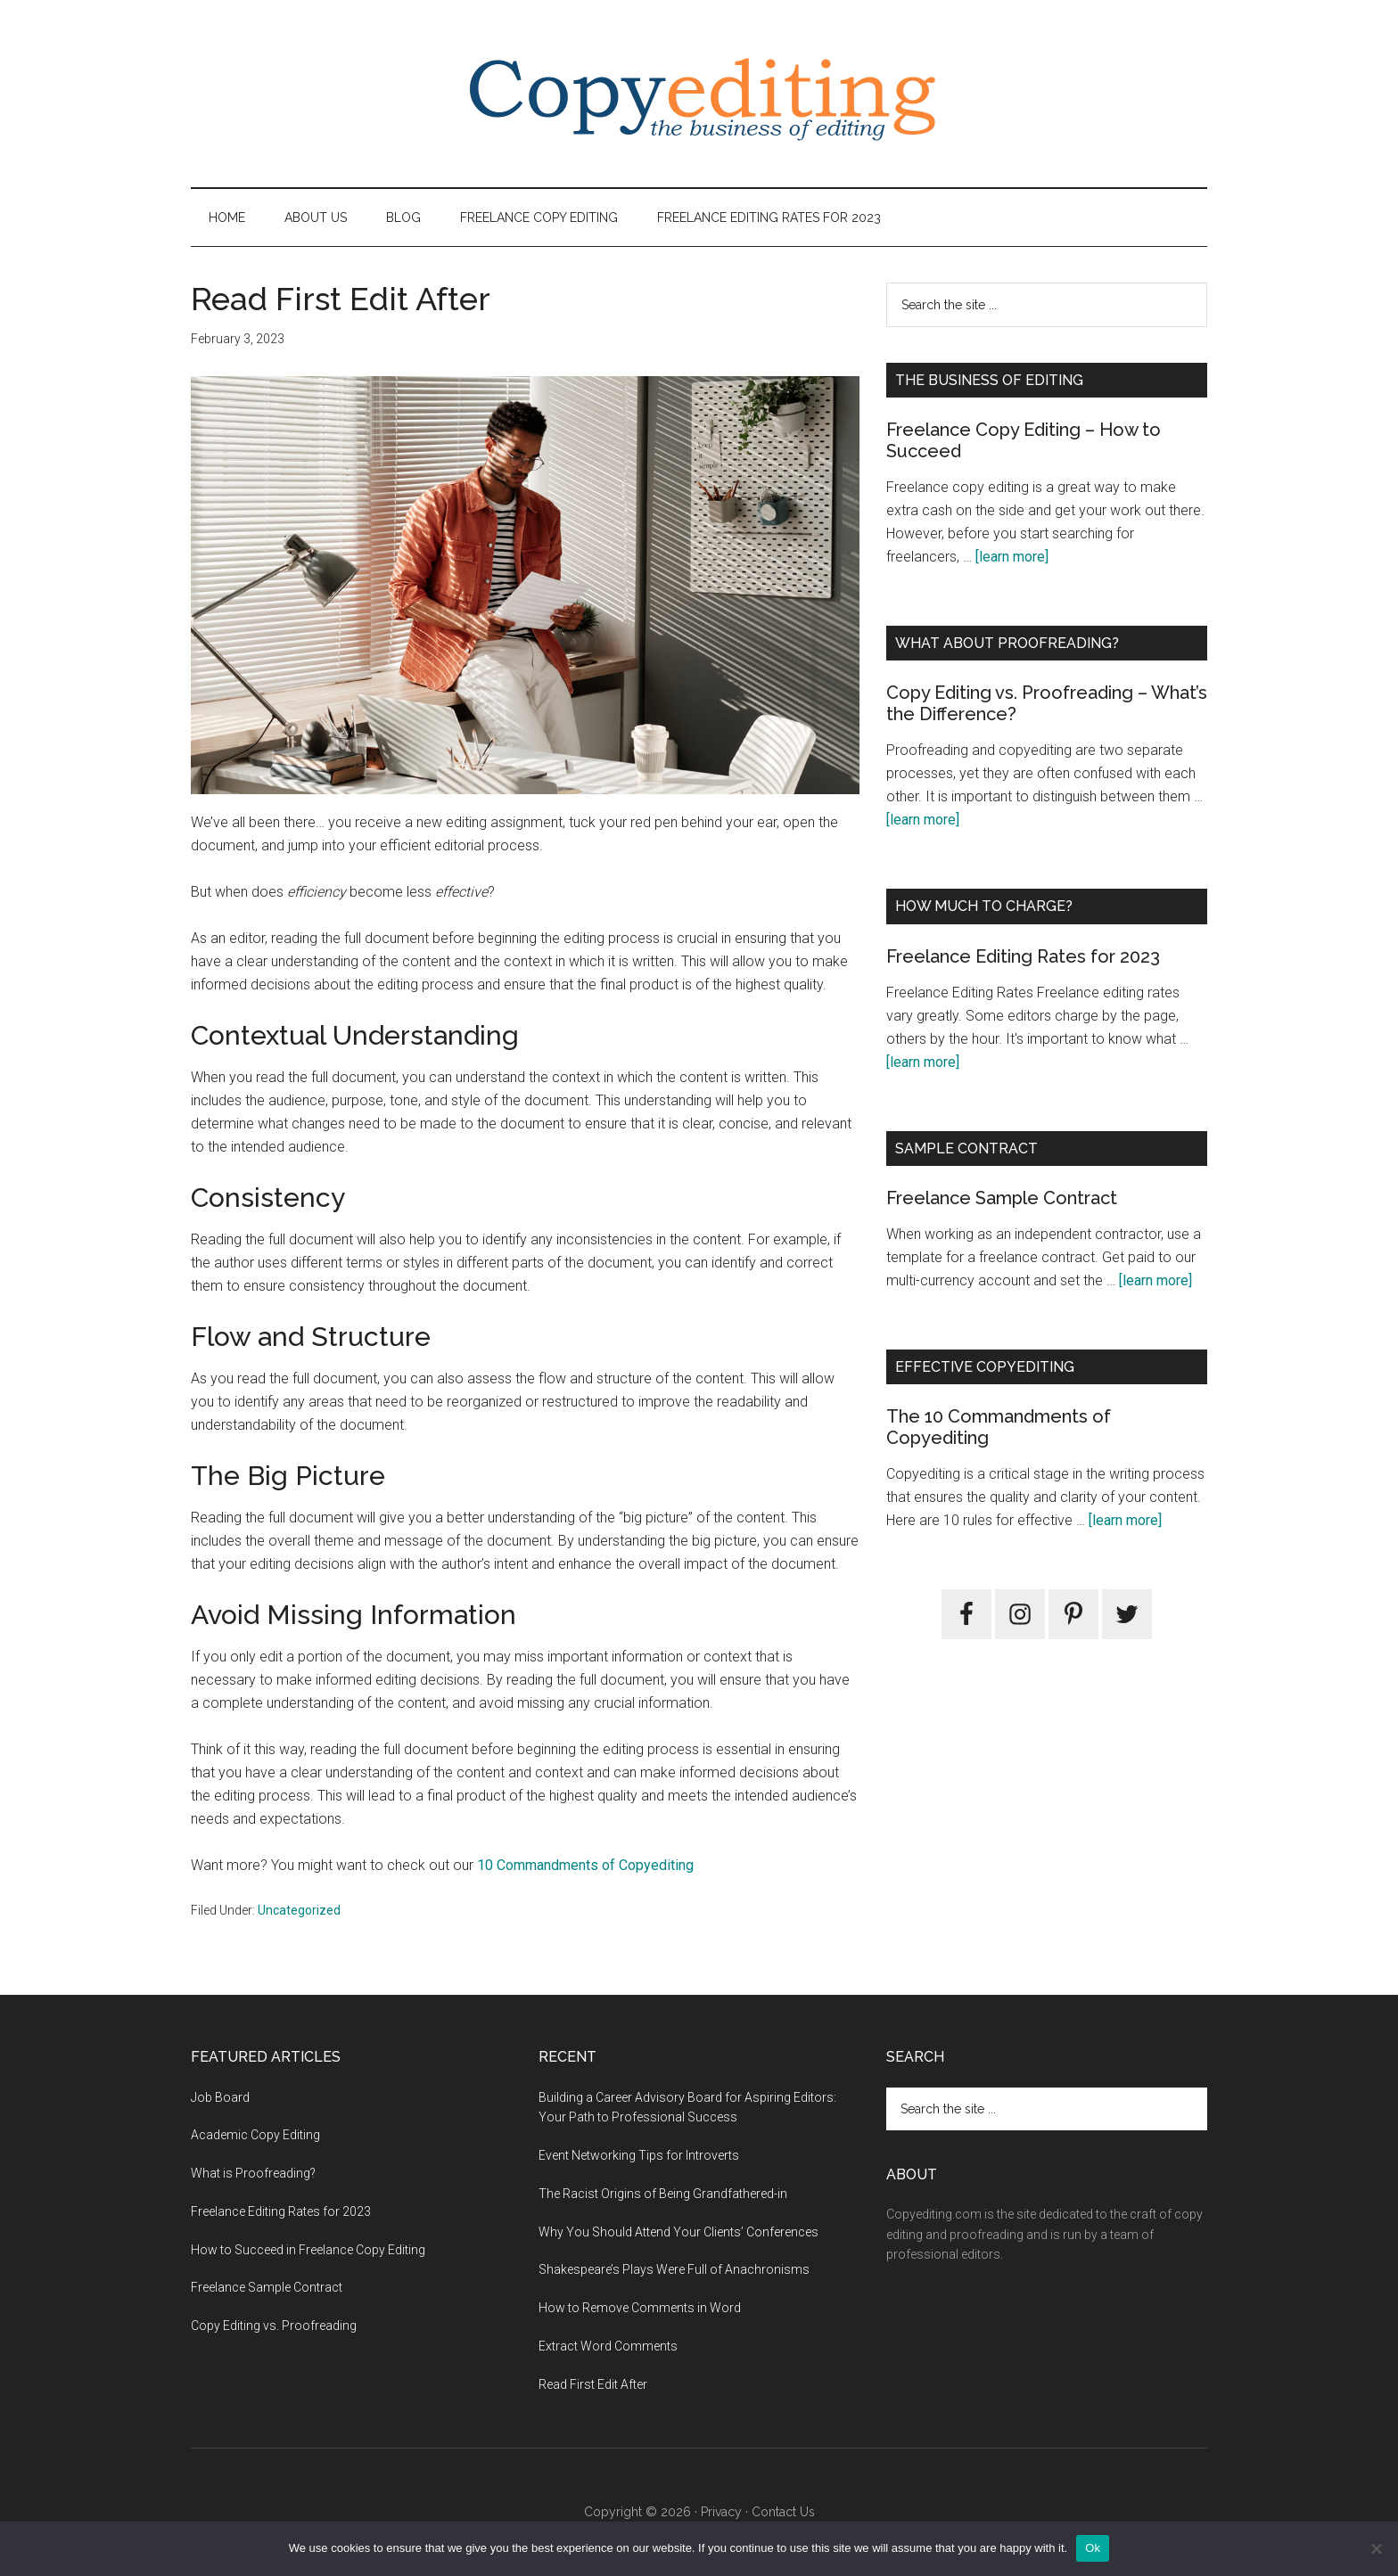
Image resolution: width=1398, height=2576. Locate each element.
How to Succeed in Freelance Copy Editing (308, 2250)
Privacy (721, 2512)
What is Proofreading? (253, 2173)
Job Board (220, 2097)
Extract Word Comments (608, 2346)
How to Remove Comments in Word (640, 2308)
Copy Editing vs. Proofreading (274, 2325)
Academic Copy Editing (255, 2135)
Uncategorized (299, 1910)
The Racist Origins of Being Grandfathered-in (663, 2193)
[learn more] (1011, 556)
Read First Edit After (593, 2384)
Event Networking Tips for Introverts (639, 2155)
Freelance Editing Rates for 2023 (1023, 956)
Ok (1092, 2548)
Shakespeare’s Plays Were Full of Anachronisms (674, 2269)
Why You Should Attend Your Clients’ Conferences (678, 2232)
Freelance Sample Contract (1001, 1198)
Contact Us (783, 2512)
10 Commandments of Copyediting (585, 1865)
